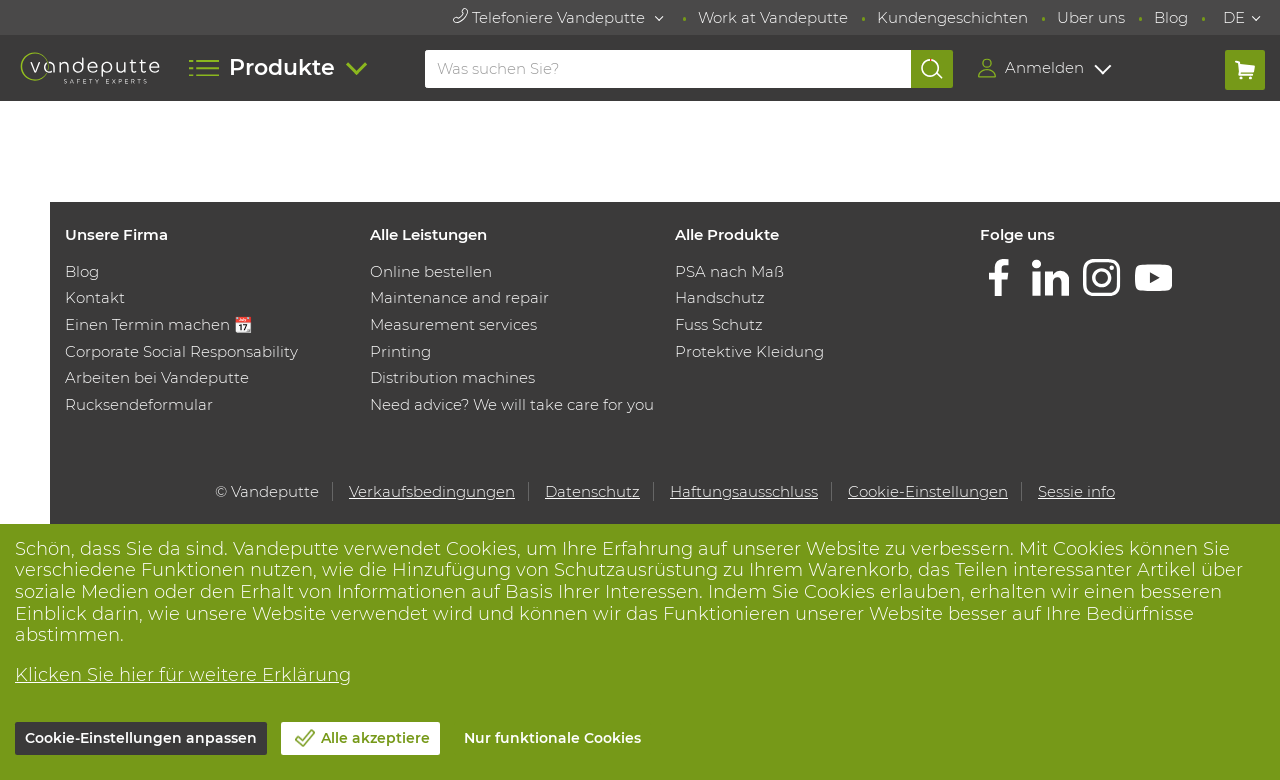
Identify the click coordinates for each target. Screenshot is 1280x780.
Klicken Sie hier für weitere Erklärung (183, 675)
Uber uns (1091, 17)
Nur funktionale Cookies (552, 738)
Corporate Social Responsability (181, 351)
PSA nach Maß (729, 271)
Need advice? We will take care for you (512, 404)
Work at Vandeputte (773, 17)
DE (1234, 17)
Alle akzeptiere (375, 738)
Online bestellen (431, 271)
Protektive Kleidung (749, 351)
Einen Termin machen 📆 (159, 324)
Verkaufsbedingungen (432, 491)
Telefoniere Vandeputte (551, 17)
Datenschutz (592, 491)
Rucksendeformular (139, 404)
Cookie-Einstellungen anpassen (141, 738)
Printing (400, 351)
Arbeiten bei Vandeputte (157, 377)
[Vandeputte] (90, 68)
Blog (1171, 17)
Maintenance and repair (459, 297)
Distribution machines (452, 377)
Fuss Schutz (719, 324)
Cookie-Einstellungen (928, 491)
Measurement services (453, 324)
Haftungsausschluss (744, 491)
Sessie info (1076, 491)
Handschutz (720, 297)
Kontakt (95, 297)
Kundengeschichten (952, 17)
